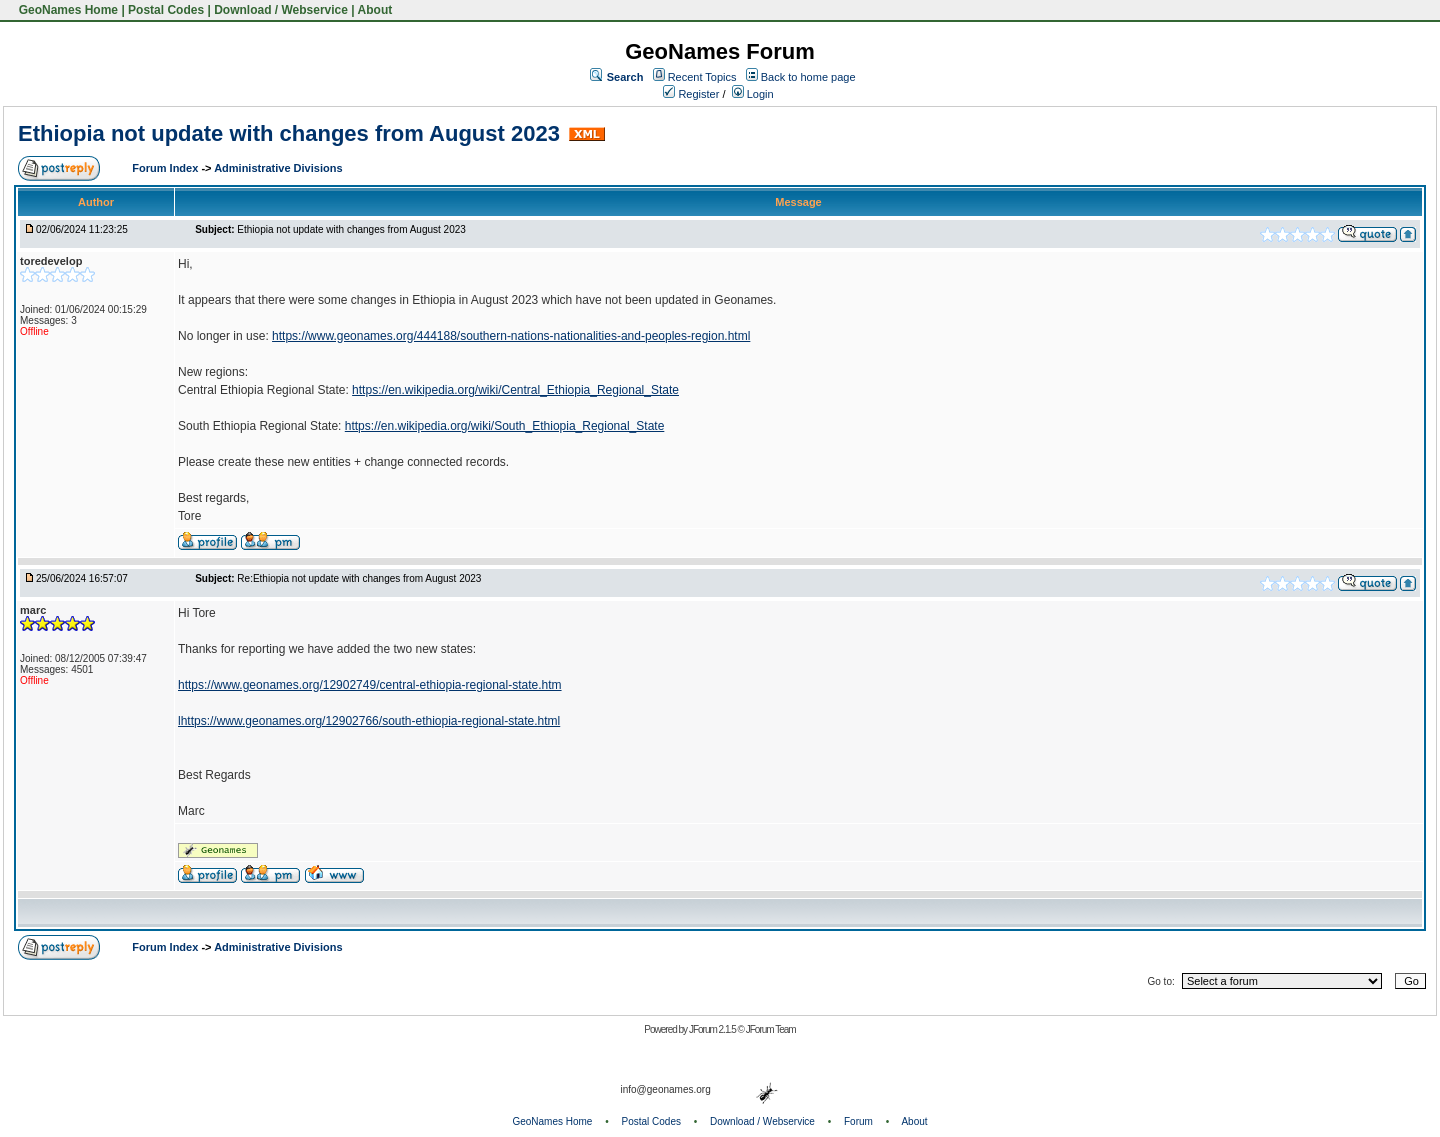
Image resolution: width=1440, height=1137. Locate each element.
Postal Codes (166, 10)
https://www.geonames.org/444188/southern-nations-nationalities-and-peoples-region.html (511, 336)
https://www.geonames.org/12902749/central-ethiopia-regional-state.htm (370, 685)
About (375, 10)
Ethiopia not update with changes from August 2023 (289, 133)
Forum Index (166, 168)
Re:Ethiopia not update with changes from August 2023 (359, 578)
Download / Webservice (281, 10)
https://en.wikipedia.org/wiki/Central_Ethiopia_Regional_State (515, 390)
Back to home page (808, 77)
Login (753, 94)
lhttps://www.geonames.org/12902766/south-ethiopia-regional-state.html (369, 721)
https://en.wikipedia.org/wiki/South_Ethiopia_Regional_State (505, 426)
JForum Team (771, 1029)
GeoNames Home (66, 10)
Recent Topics (702, 77)
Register (691, 94)
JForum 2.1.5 (713, 1029)
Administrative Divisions (278, 168)
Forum (858, 1121)
